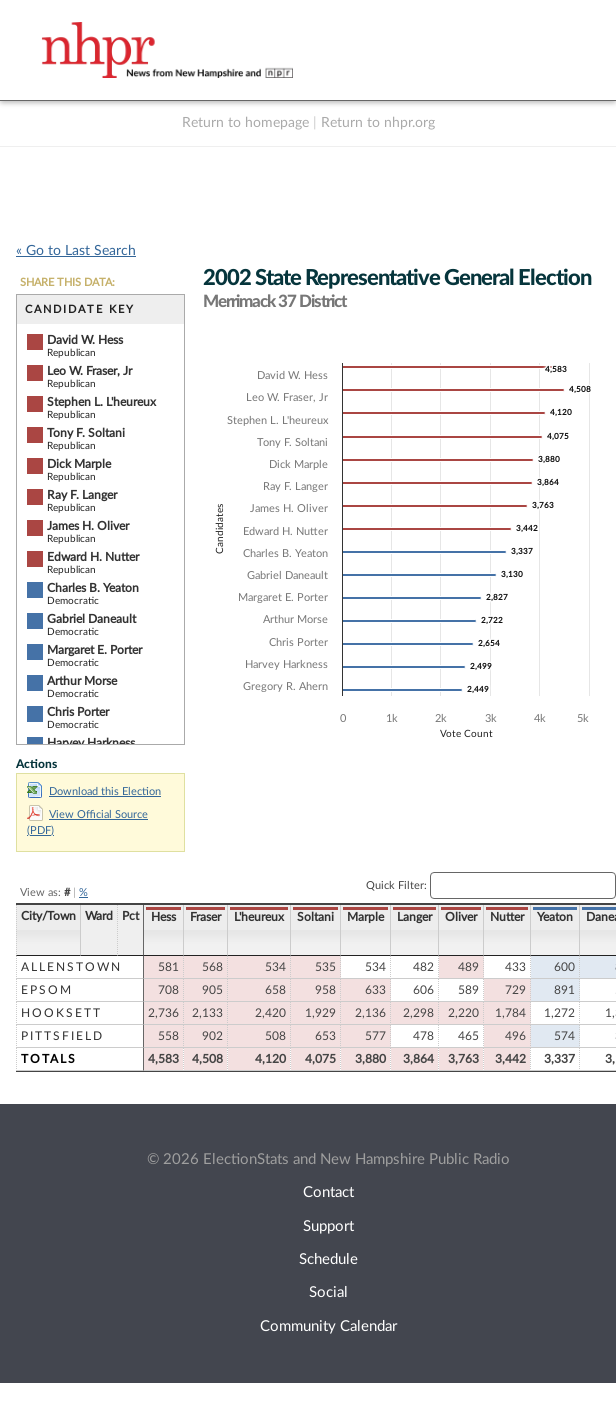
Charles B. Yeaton (93, 588)
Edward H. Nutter (93, 557)
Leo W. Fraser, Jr (89, 371)
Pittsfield (62, 1036)
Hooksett (61, 1013)
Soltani (315, 917)
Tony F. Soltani (86, 433)
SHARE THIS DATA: (67, 282)
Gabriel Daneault (91, 619)
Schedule (328, 1259)
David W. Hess (85, 340)
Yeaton (555, 917)
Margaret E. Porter (94, 650)
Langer (414, 917)
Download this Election (94, 791)
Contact (328, 1192)
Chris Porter (78, 712)
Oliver (461, 917)
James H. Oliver (88, 526)
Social (328, 1292)
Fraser (205, 917)
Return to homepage (245, 123)
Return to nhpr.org (378, 123)
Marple (365, 917)
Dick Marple (79, 464)
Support (328, 1226)
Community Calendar (328, 1326)
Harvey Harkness (91, 743)
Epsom (47, 990)
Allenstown (71, 967)
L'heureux (259, 917)
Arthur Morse (82, 681)
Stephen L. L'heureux (101, 402)
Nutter (507, 917)
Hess (163, 917)
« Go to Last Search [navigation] (76, 251)
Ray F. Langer (82, 495)
